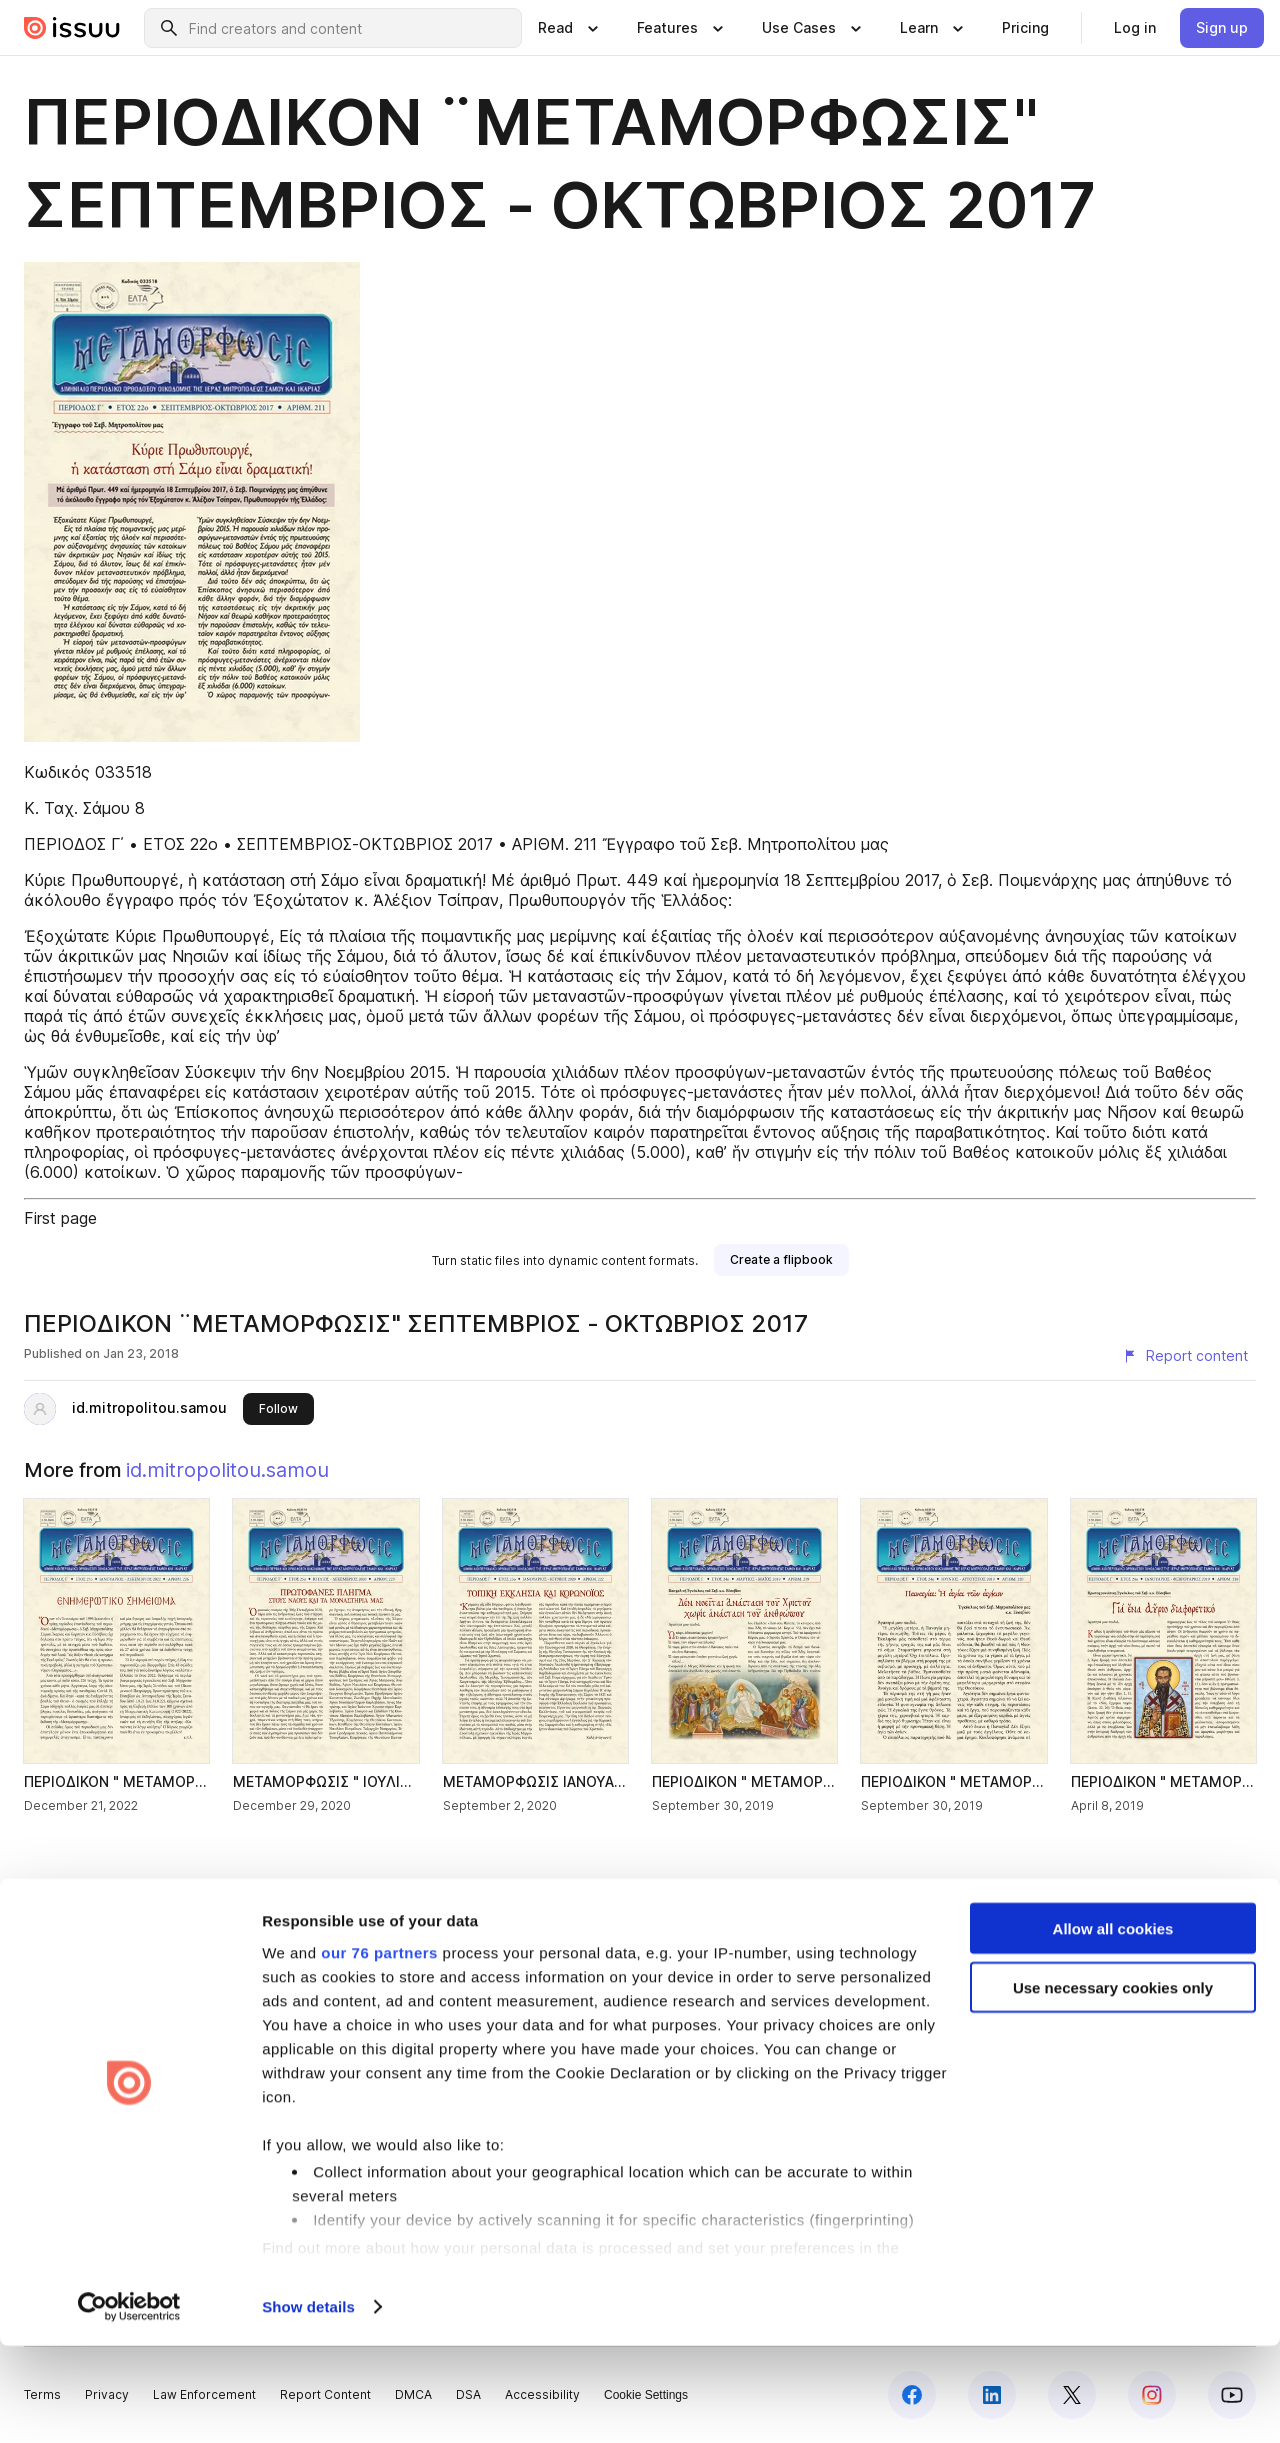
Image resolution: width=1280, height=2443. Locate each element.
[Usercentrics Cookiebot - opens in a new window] (129, 2404)
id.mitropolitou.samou (149, 1407)
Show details (308, 2403)
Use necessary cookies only (1113, 2084)
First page (60, 1218)
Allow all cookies (1113, 2025)
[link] (1025, 28)
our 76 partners (379, 2048)
